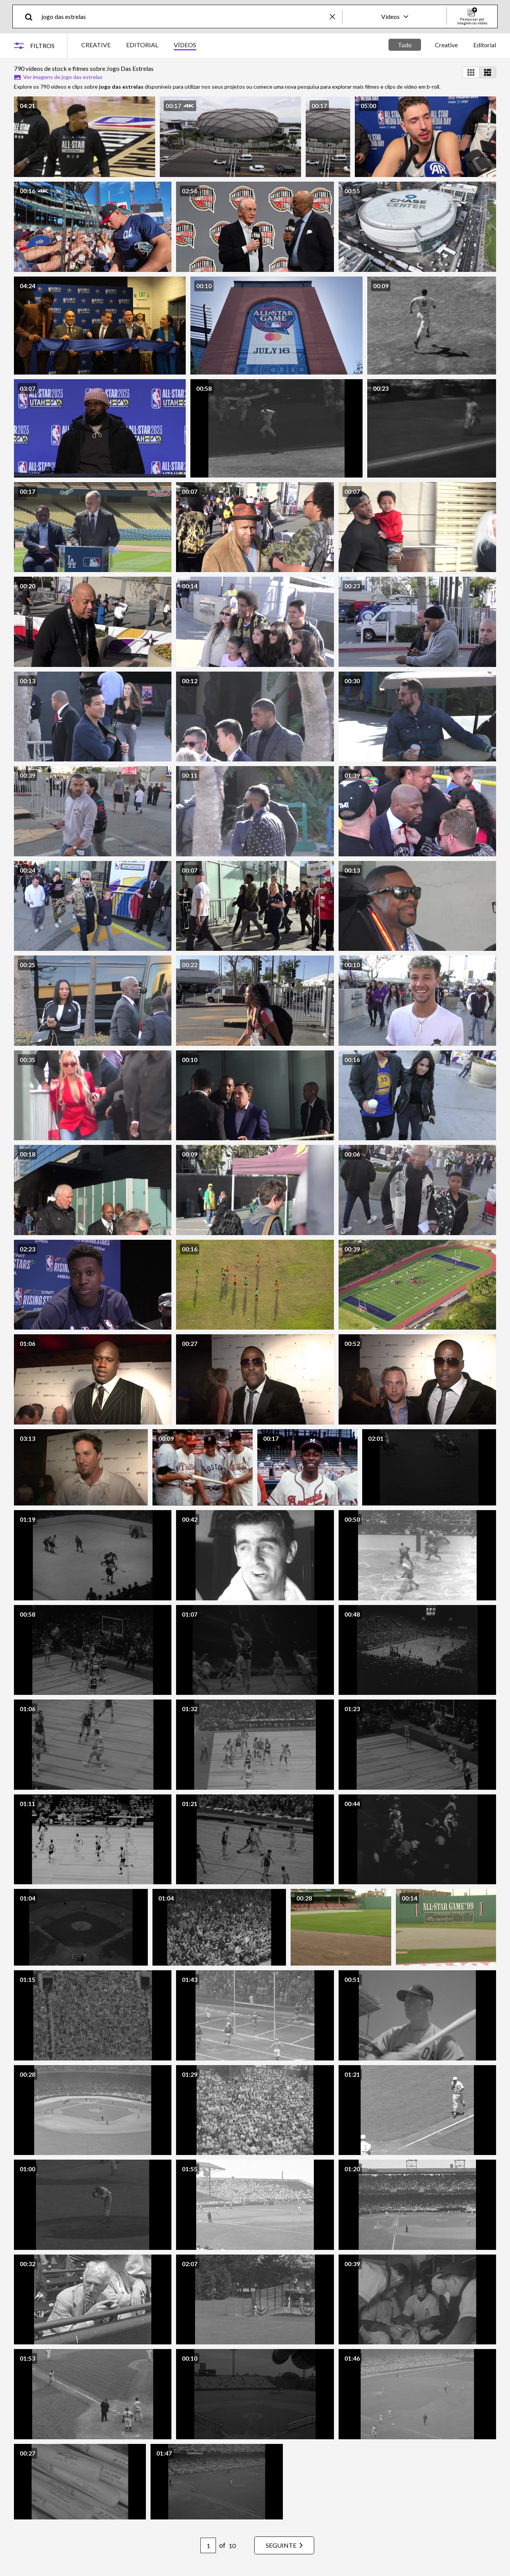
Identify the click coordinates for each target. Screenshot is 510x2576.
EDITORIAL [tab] (142, 44)
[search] (32, 16)
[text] (184, 16)
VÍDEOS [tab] (185, 44)
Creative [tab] (446, 44)
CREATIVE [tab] (96, 44)
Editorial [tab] (484, 44)
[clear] (336, 16)
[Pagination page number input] (208, 2545)
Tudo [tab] (405, 44)
